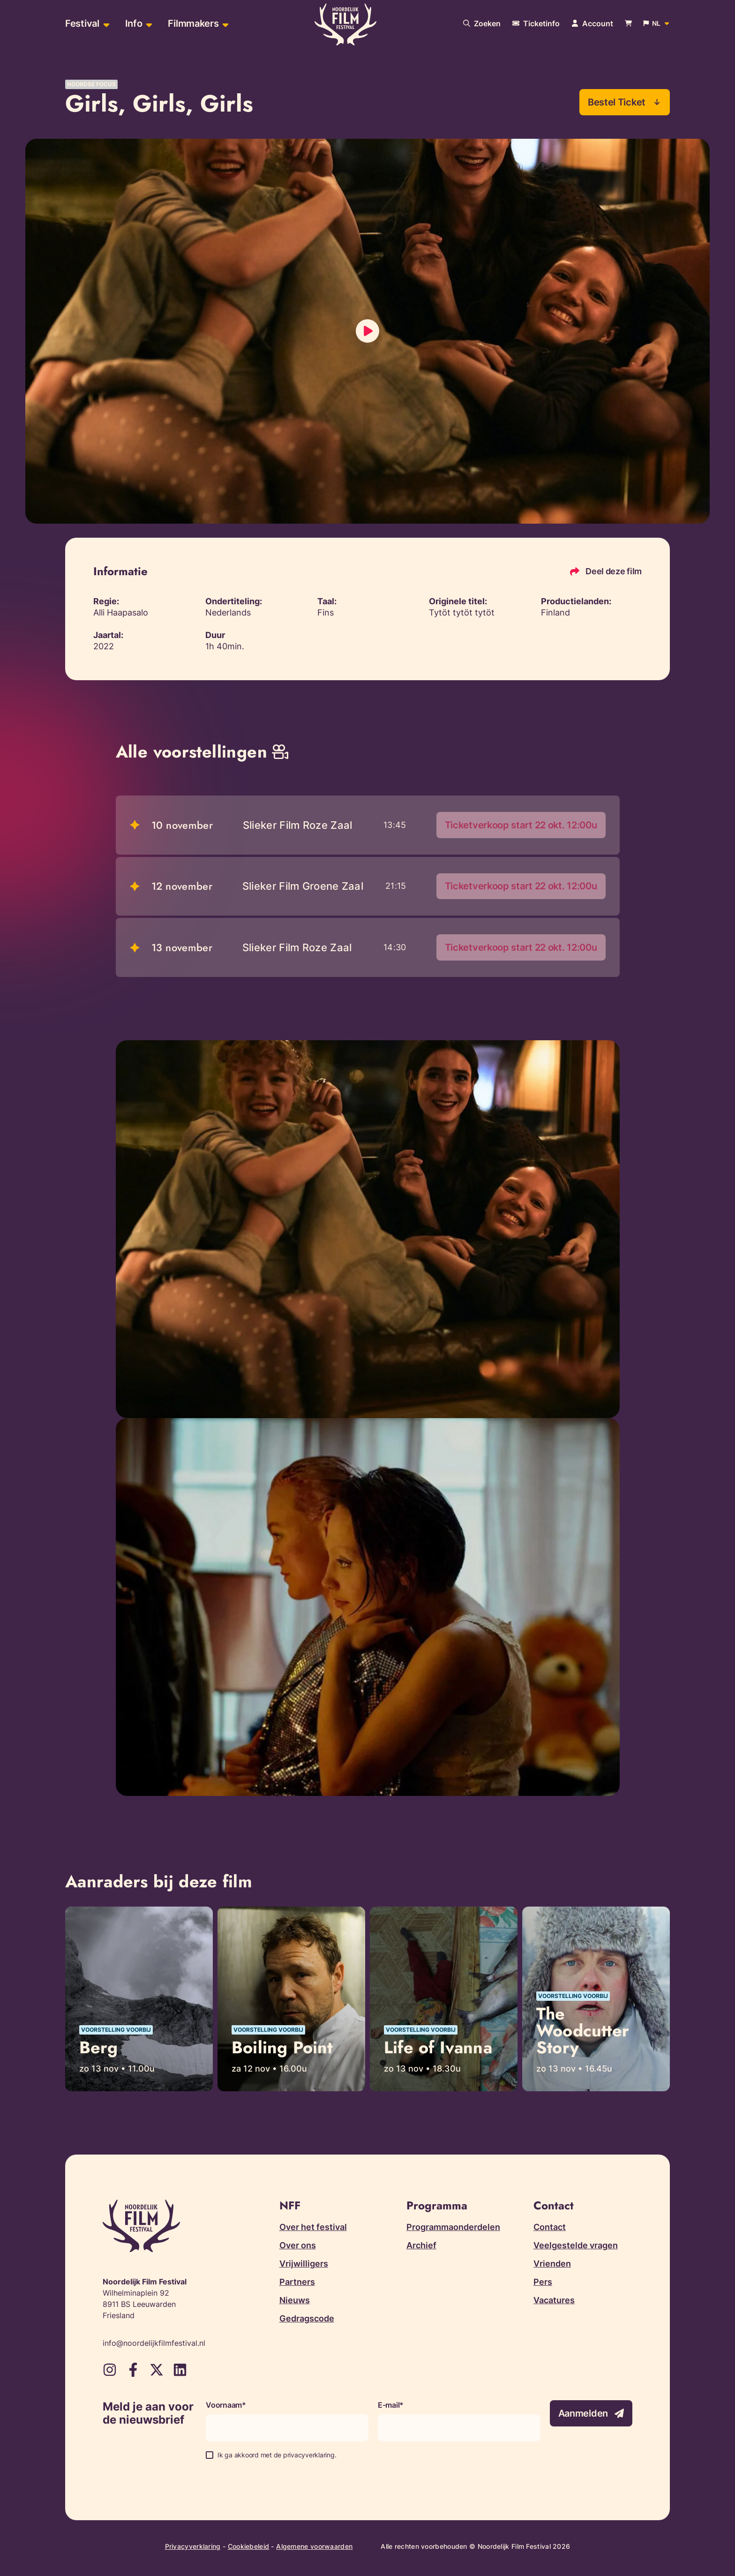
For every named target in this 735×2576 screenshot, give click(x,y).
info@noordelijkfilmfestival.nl (154, 2344)
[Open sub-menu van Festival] (105, 23)
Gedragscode (306, 2319)
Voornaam (224, 2406)
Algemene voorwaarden (314, 2547)
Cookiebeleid (249, 2547)
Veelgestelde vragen (575, 2246)
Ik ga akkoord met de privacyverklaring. (277, 2456)
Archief (421, 2246)
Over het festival (313, 2228)
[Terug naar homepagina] (345, 25)
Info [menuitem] (133, 23)
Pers (542, 2283)
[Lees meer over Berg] (139, 2000)
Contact (549, 2228)
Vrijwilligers (303, 2264)
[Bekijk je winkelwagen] (628, 23)
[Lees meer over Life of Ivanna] (444, 2000)
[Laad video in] (367, 331)
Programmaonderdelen (453, 2228)
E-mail (389, 2406)
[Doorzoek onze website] (482, 23)
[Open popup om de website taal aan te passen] (657, 23)
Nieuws (294, 2301)
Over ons (297, 2246)
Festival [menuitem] (82, 23)
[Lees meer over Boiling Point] (291, 2000)
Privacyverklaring (193, 2547)
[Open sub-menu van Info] (147, 23)
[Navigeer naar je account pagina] (592, 23)
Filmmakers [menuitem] (193, 23)
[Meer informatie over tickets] (536, 23)
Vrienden (552, 2264)
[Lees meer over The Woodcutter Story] (596, 2000)
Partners (297, 2283)
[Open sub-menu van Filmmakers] (224, 23)
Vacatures (554, 2301)
